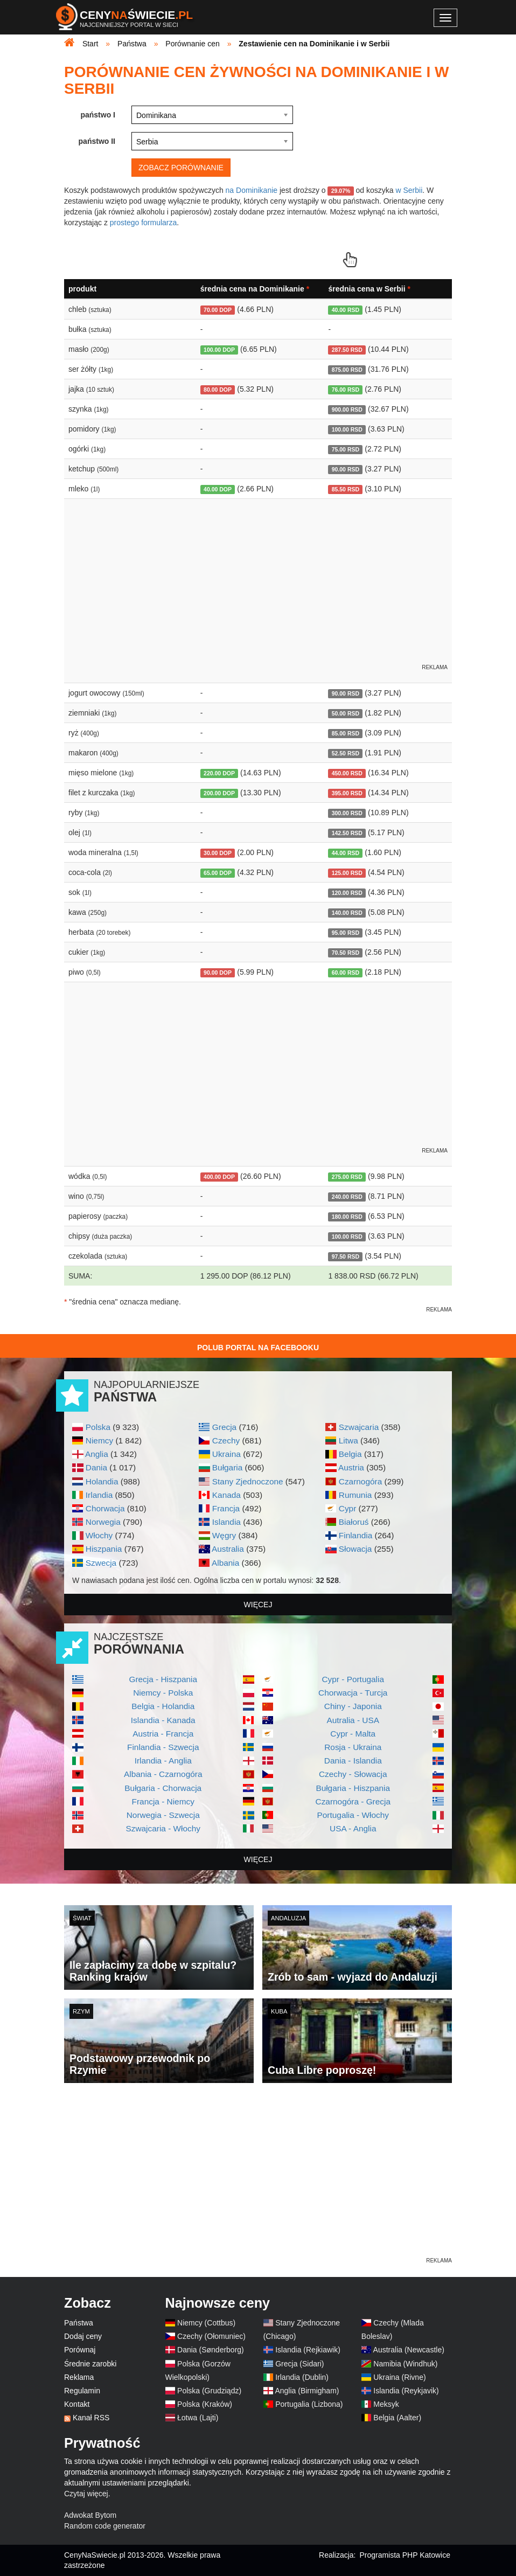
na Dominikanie (252, 190)
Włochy (99, 1535)
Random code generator (104, 2526)
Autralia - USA (352, 1720)
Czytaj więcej (86, 2493)
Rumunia (355, 1494)
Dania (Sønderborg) (210, 2349)
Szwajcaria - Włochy (162, 1828)
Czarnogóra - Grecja (353, 1801)
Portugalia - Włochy (353, 1815)
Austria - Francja (163, 1733)
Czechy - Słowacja (353, 1774)
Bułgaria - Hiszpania (353, 1788)
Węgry (224, 1535)
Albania (225, 1562)
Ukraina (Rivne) (399, 2377)
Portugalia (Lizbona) (309, 2404)
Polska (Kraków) (204, 2404)
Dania (96, 1467)
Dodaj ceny (83, 2336)
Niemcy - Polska (163, 1692)
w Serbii (409, 190)
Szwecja (101, 1562)
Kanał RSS (91, 2417)
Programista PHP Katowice (404, 2555)
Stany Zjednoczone (247, 1481)
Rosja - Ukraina (352, 1747)
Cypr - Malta (352, 1733)
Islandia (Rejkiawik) (307, 2349)
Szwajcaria (359, 1427)
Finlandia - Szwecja (163, 1747)
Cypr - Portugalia (353, 1679)
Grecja (224, 1427)
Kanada (226, 1494)
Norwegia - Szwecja (163, 1815)
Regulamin (82, 2390)
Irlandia (99, 1494)
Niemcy (99, 1440)
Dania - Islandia (353, 1760)
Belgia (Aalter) (397, 2417)
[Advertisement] (258, 2180)
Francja (226, 1508)
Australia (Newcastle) (408, 2349)
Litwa (348, 1440)
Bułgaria (227, 1467)
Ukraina (226, 1454)
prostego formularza (143, 222)
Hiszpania (104, 1548)
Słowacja (355, 1548)
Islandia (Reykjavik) (405, 2390)
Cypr (348, 1508)
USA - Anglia (353, 1828)
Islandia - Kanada (163, 1720)
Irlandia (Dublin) (302, 2377)
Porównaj (79, 2349)
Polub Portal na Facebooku (258, 1347)
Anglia (96, 1454)
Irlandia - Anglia (163, 1760)
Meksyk (386, 2404)
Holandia (102, 1481)
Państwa (78, 2322)
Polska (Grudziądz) (209, 2390)
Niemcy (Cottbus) (206, 2322)
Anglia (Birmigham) (307, 2390)
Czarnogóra (360, 1481)
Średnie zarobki (90, 2363)
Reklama (79, 2377)
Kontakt (76, 2404)
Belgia (350, 1454)
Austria (351, 1467)
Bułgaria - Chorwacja (162, 1788)
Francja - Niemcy (163, 1801)
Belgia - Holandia (162, 1706)
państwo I (97, 114)
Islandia (226, 1521)
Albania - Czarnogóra (163, 1774)
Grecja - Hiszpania (163, 1679)
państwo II (97, 141)
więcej (258, 1604)
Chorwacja (105, 1508)
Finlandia (355, 1535)
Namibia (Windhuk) (405, 2363)
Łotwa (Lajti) (197, 2417)
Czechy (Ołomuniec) (211, 2336)
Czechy (226, 1440)
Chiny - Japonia (353, 1706)
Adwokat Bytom (90, 2515)
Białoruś (354, 1521)
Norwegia (103, 1521)
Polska (98, 1427)
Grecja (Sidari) (299, 2363)
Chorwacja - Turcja (352, 1692)
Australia (228, 1548)
